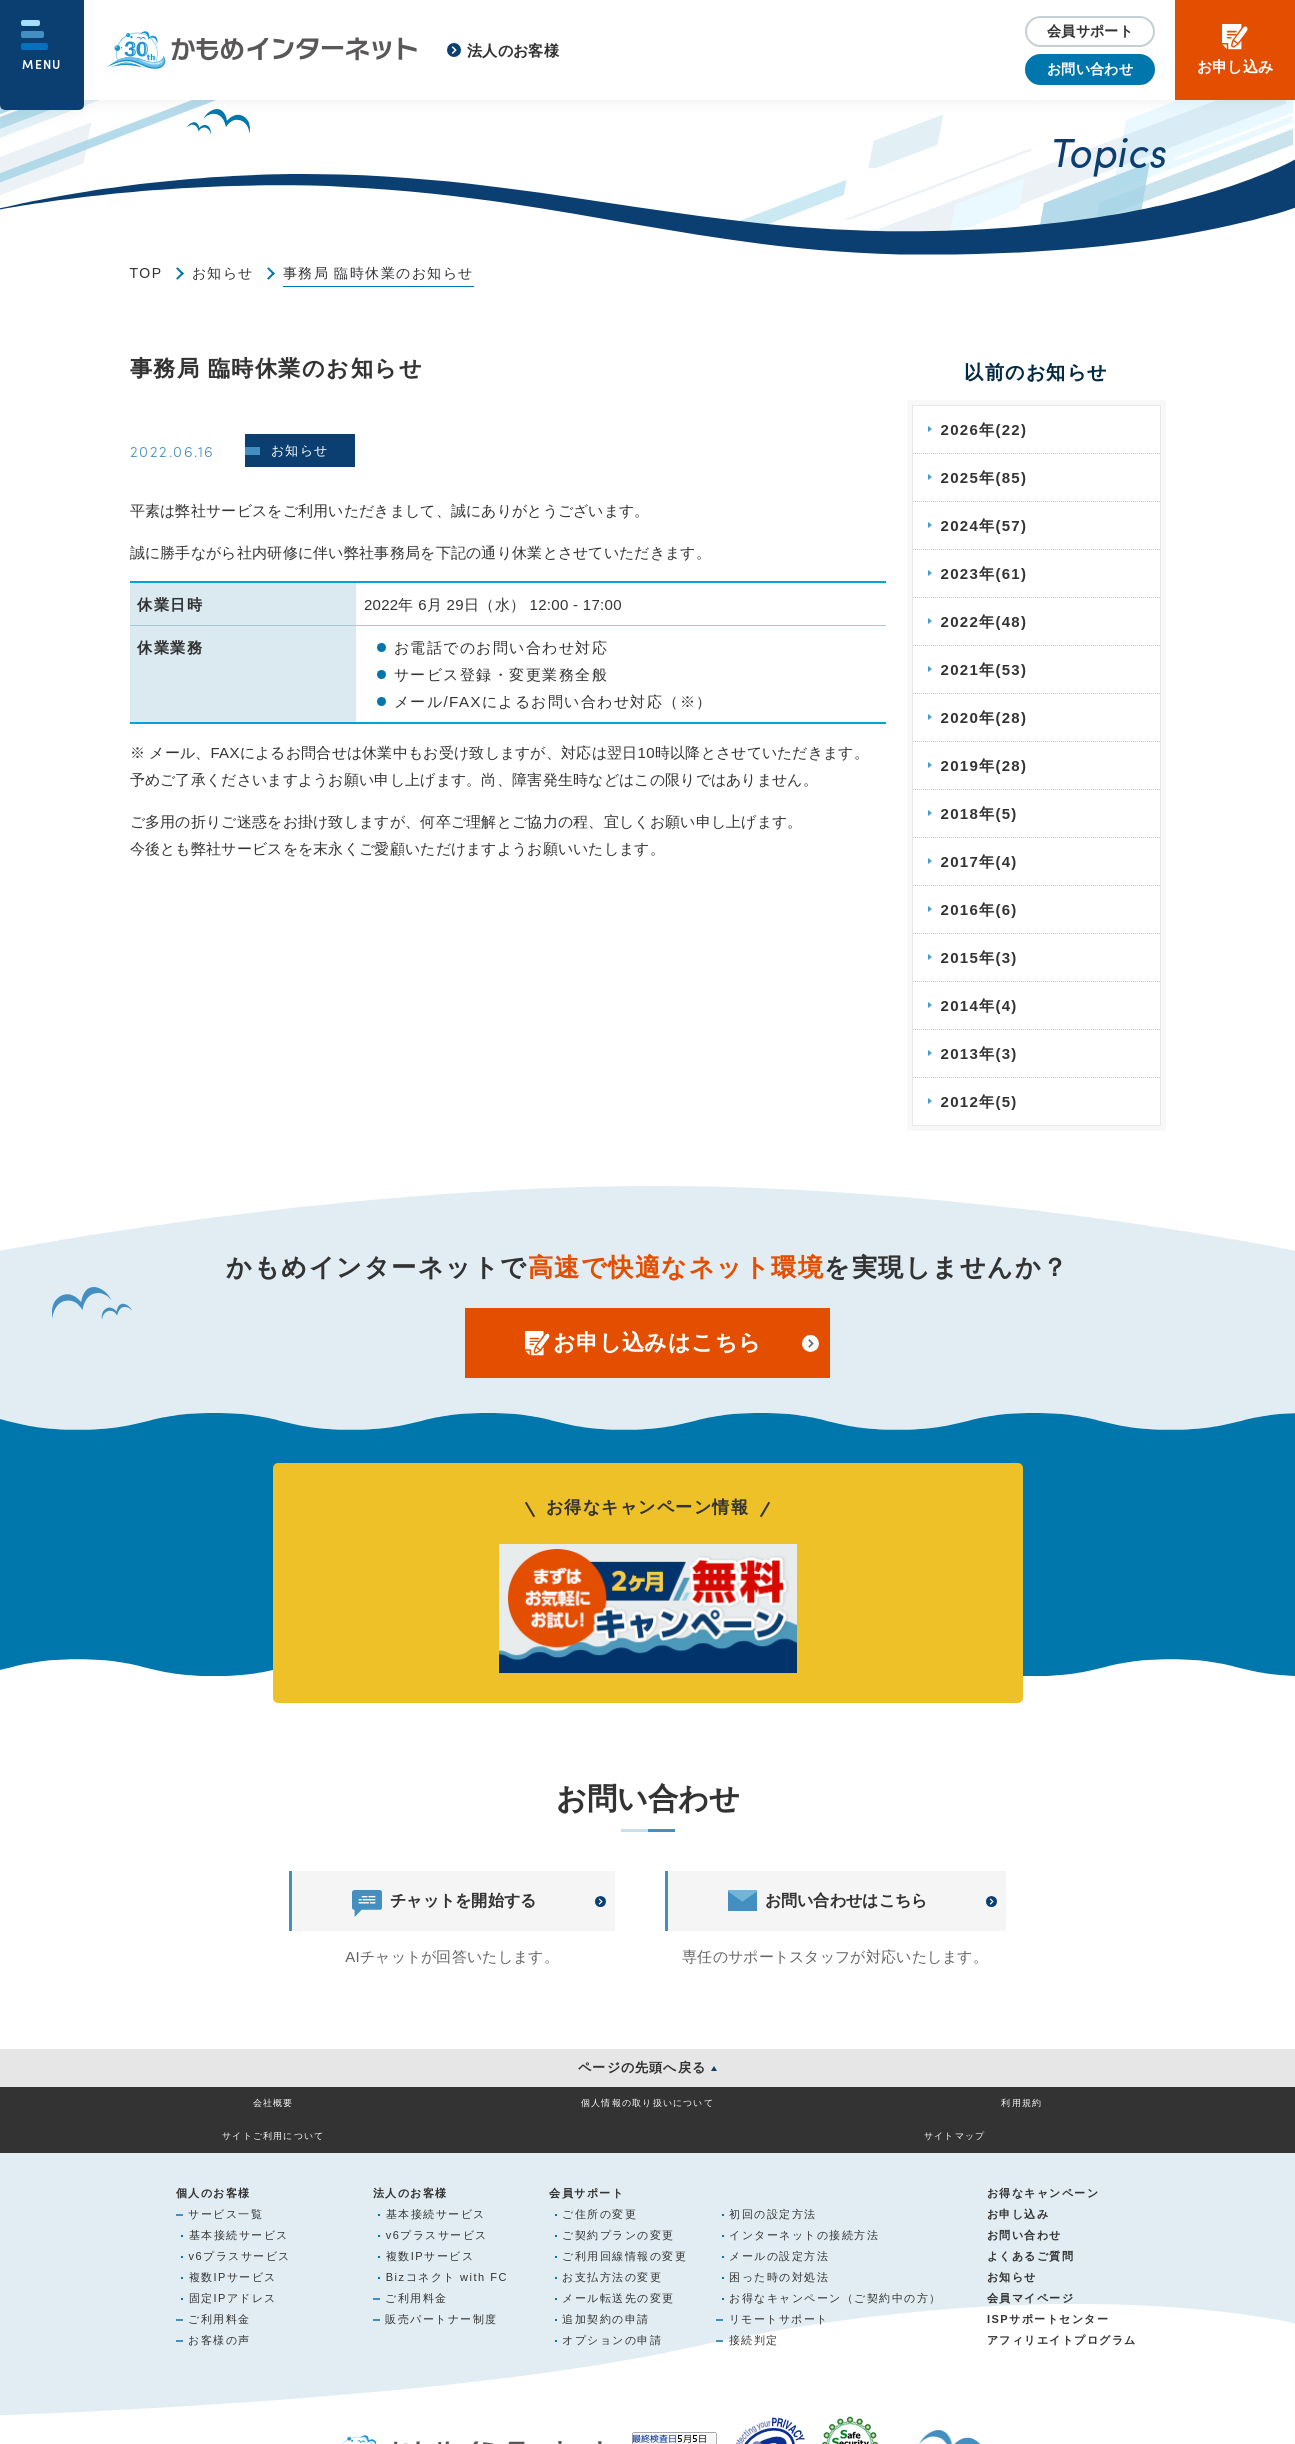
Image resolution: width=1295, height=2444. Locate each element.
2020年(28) (985, 717)
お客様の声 (219, 2319)
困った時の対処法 (779, 2256)
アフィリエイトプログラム (1062, 2319)
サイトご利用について (854, 2114)
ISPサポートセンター (1048, 2298)
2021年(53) (985, 669)
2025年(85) (985, 477)
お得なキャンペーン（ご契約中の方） (835, 2277)
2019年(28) (985, 765)
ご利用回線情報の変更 (624, 2235)
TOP (146, 273)
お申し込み (1018, 2193)
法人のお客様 (513, 50)
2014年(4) (980, 1005)
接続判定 (754, 2319)
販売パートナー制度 (441, 2298)
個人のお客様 (213, 2172)
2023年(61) (985, 573)
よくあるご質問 (1031, 2235)
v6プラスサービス (240, 2235)
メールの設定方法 (779, 2235)
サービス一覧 (225, 2193)
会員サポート (1090, 31)
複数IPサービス (233, 2256)
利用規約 (648, 2114)
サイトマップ (1061, 2114)
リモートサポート (779, 2298)
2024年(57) (985, 525)
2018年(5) (980, 813)
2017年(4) (980, 861)
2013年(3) (980, 1053)
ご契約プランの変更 (618, 2214)
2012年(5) (980, 1101)
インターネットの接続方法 (804, 2214)
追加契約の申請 (606, 2298)
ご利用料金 (219, 2298)
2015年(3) (980, 957)
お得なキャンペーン (1043, 2172)
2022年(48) (985, 621)
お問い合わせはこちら (828, 1901)
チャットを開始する (444, 1901)
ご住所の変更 (599, 2193)
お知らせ (223, 273)
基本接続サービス (239, 2214)
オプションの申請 (612, 2319)
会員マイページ (1031, 2277)
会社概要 (233, 2114)
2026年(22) (985, 429)
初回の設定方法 (773, 2193)
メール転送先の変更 (618, 2277)
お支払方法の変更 (612, 2256)
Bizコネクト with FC (447, 2256)
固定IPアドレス (233, 2277)
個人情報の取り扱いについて (441, 2114)
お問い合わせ (1090, 69)
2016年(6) (980, 909)
